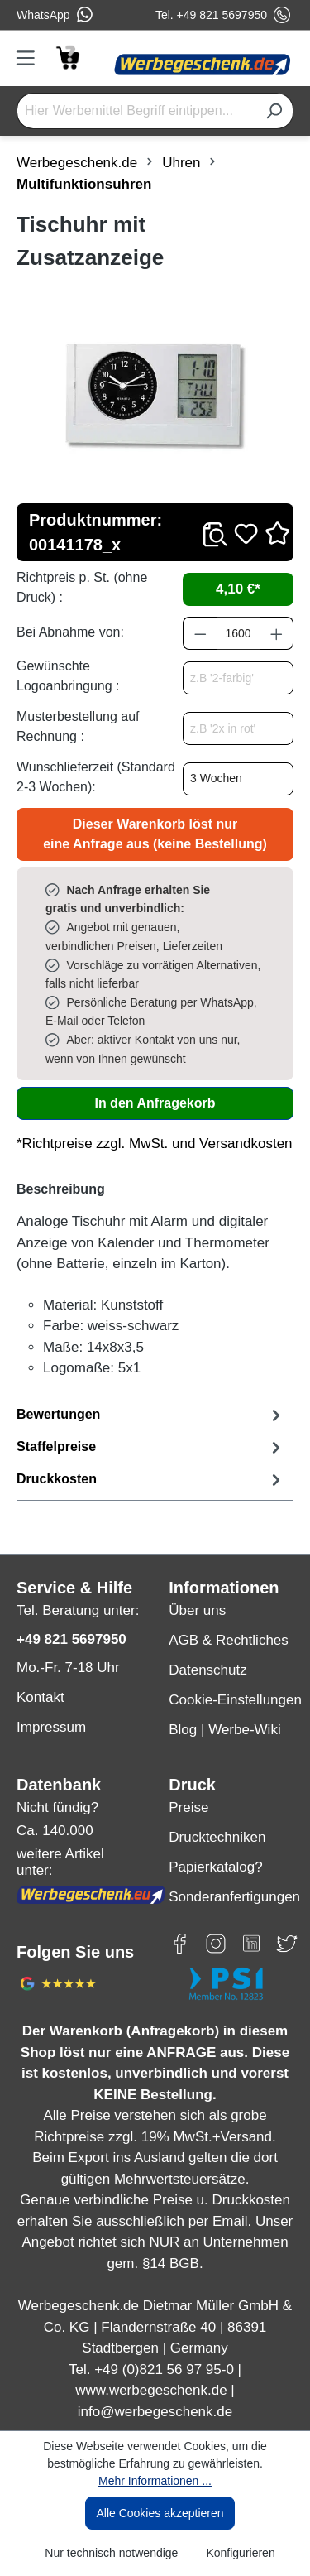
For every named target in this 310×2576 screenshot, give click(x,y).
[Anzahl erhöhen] (277, 633)
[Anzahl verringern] (200, 633)
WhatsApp (55, 15)
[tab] (151, 1447)
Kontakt (40, 1697)
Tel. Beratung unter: (78, 1610)
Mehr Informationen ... (155, 2480)
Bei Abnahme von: (70, 632)
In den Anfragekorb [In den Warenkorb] (154, 1103)
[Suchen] (274, 111)
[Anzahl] (238, 633)
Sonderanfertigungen (231, 1897)
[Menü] (31, 58)
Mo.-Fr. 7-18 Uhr (68, 1667)
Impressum (51, 1727)
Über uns (197, 1610)
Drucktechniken (217, 1837)
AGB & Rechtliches (229, 1640)
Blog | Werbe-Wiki (224, 1729)
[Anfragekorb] (67, 56)
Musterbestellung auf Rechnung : (78, 726)
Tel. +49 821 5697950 (222, 15)
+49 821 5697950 (71, 1639)
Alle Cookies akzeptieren (159, 2513)
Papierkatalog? (215, 1867)
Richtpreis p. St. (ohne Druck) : (82, 587)
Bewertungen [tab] (151, 1415)
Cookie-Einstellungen (231, 1700)
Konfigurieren (240, 2552)
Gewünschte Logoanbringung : (68, 676)
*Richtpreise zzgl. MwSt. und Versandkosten (155, 1143)
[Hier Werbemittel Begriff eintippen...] (136, 111)
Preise (188, 1807)
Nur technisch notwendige (111, 2552)
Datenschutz (208, 1670)
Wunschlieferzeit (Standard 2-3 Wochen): (96, 777)
